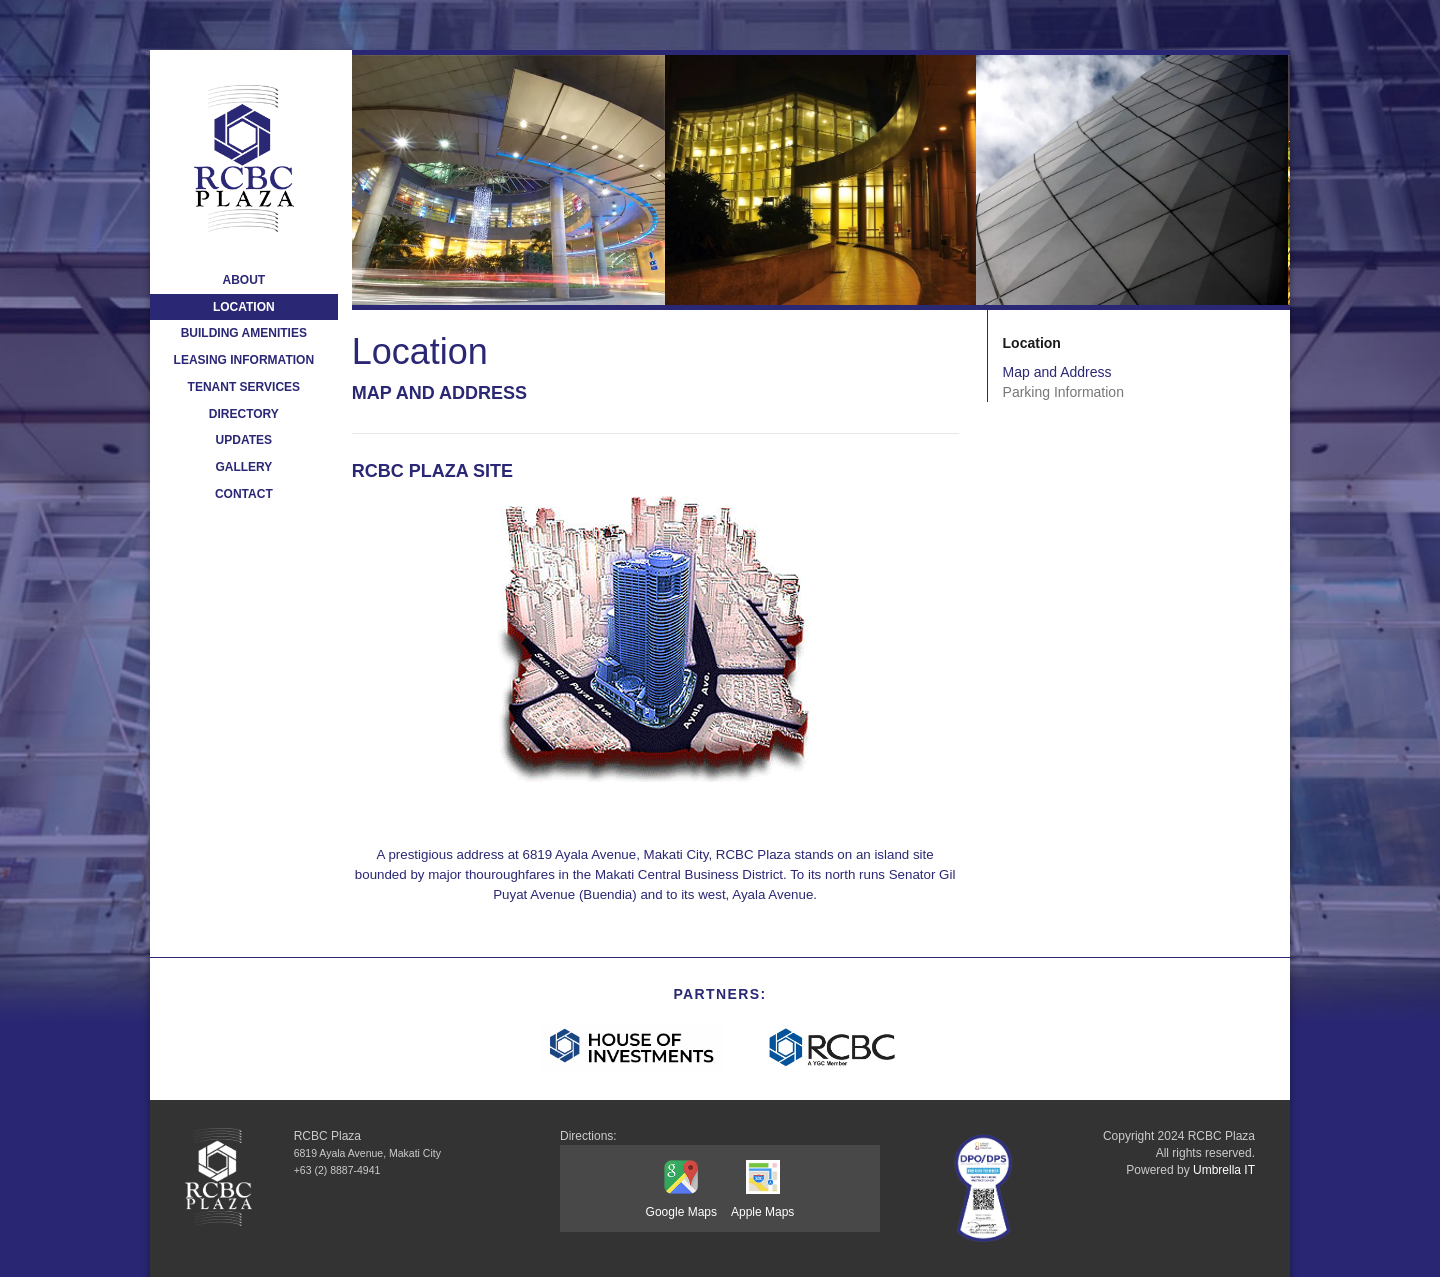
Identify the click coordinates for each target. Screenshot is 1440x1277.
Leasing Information (244, 360)
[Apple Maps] (762, 1179)
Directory (244, 414)
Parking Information (1063, 392)
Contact (244, 494)
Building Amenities (244, 333)
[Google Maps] (681, 1179)
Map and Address (1057, 372)
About (243, 280)
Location (244, 307)
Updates (244, 440)
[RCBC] (833, 1048)
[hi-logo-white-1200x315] (632, 1048)
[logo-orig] (244, 158)
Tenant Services (244, 387)
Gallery (243, 467)
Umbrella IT (1224, 1170)
